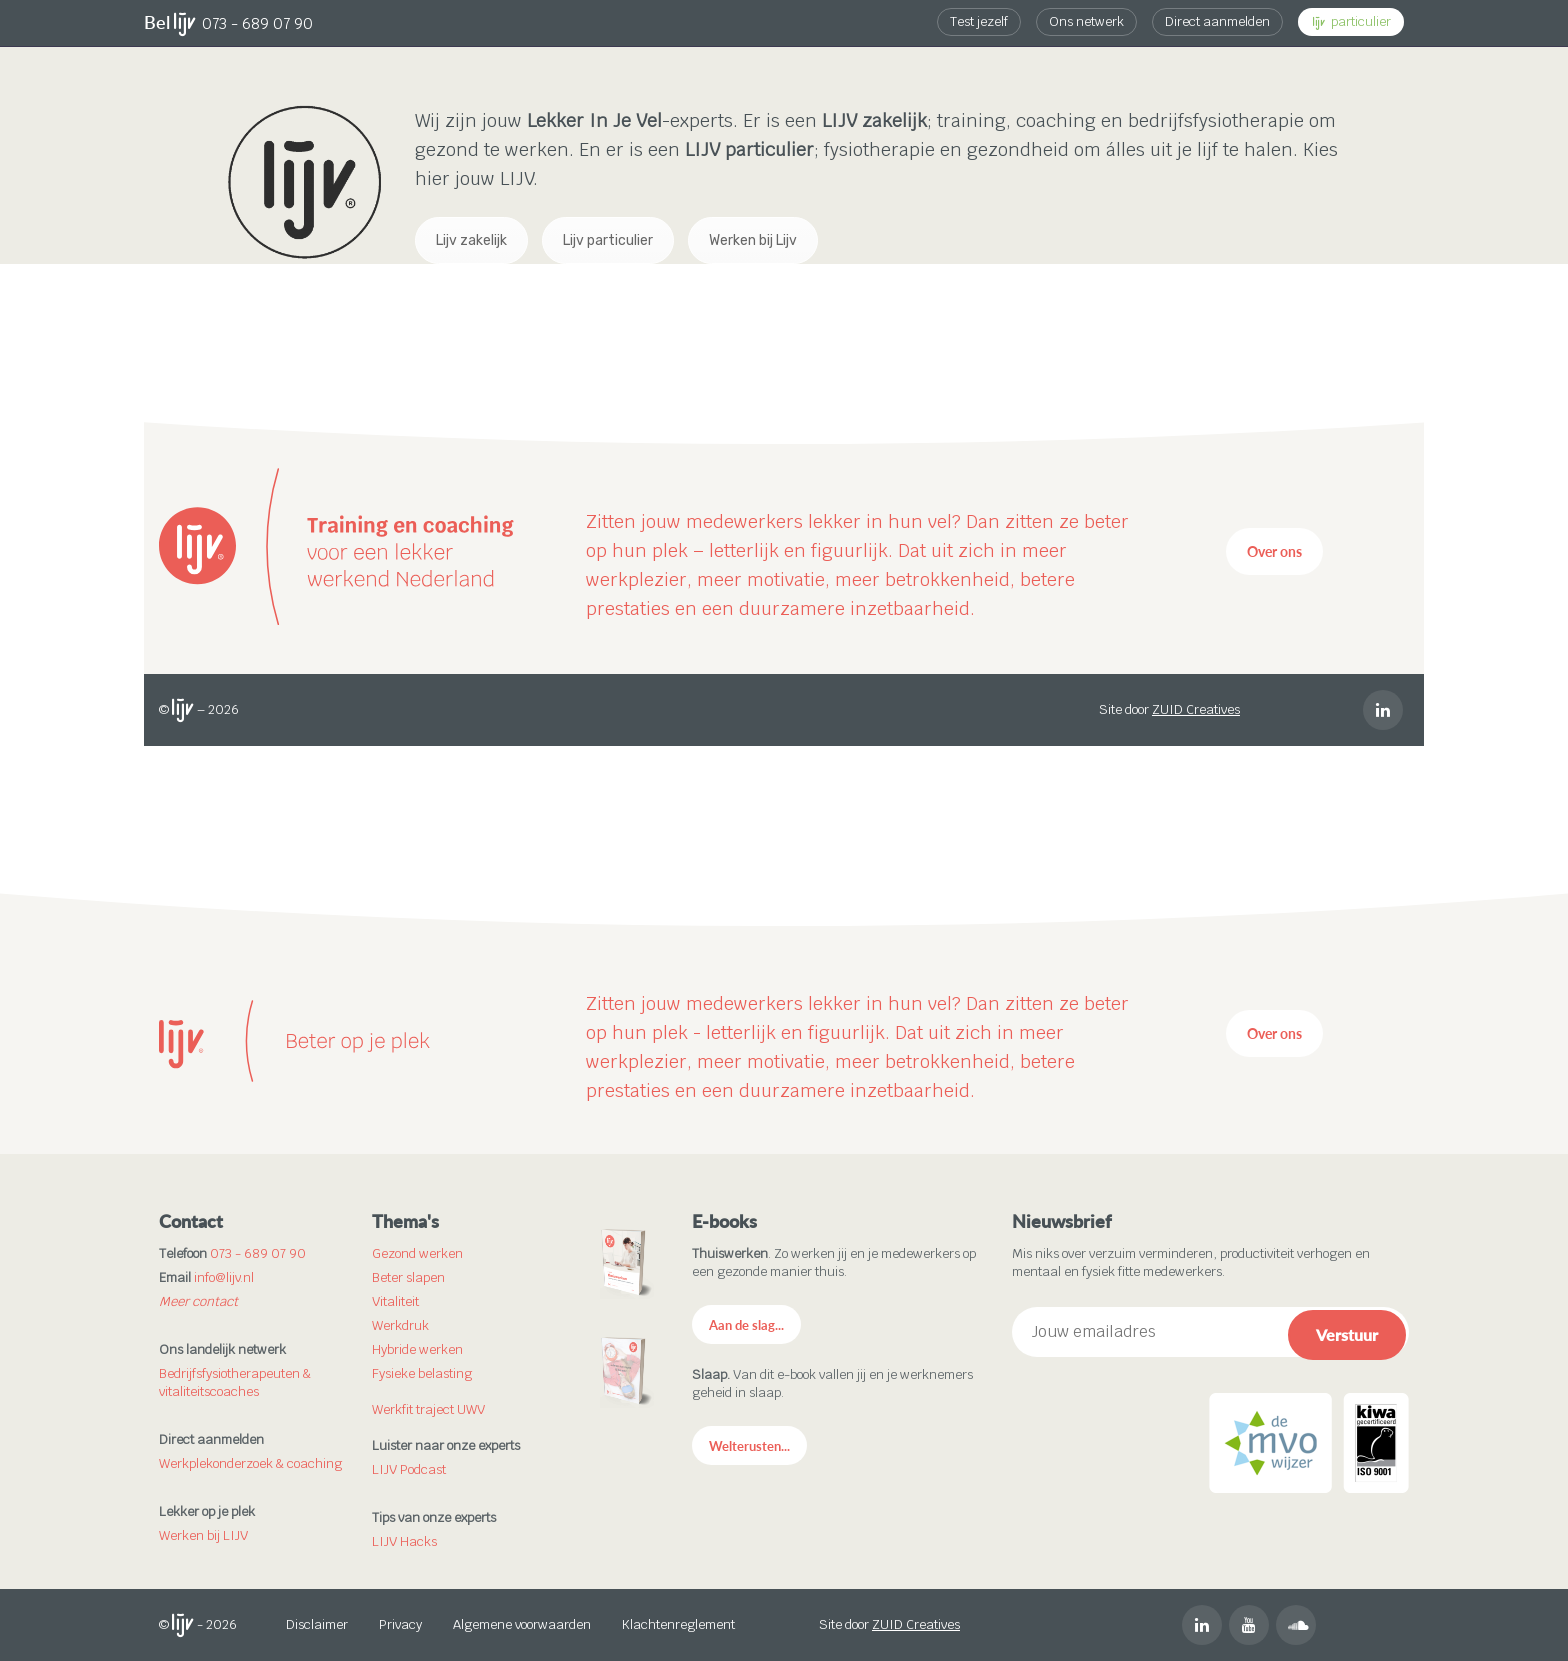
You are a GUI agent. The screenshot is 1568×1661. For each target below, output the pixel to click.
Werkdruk (400, 1325)
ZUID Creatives (1196, 709)
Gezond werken (417, 1253)
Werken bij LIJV (203, 1535)
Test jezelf (979, 21)
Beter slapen (408, 1277)
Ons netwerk (1086, 21)
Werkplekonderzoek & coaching (250, 1463)
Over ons (1274, 551)
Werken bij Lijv (753, 240)
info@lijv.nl (224, 1277)
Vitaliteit (395, 1301)
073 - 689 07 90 (257, 23)
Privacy (400, 1624)
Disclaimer (317, 1624)
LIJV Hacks (404, 1541)
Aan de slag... (746, 1325)
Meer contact (198, 1301)
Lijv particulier (608, 240)
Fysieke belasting (422, 1373)
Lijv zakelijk (471, 240)
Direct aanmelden (1217, 21)
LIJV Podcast (409, 1469)
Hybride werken (417, 1349)
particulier (1352, 21)
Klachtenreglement (678, 1624)
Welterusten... (749, 1446)
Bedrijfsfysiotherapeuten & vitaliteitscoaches (235, 1382)
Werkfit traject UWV (428, 1409)
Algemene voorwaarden (522, 1624)
